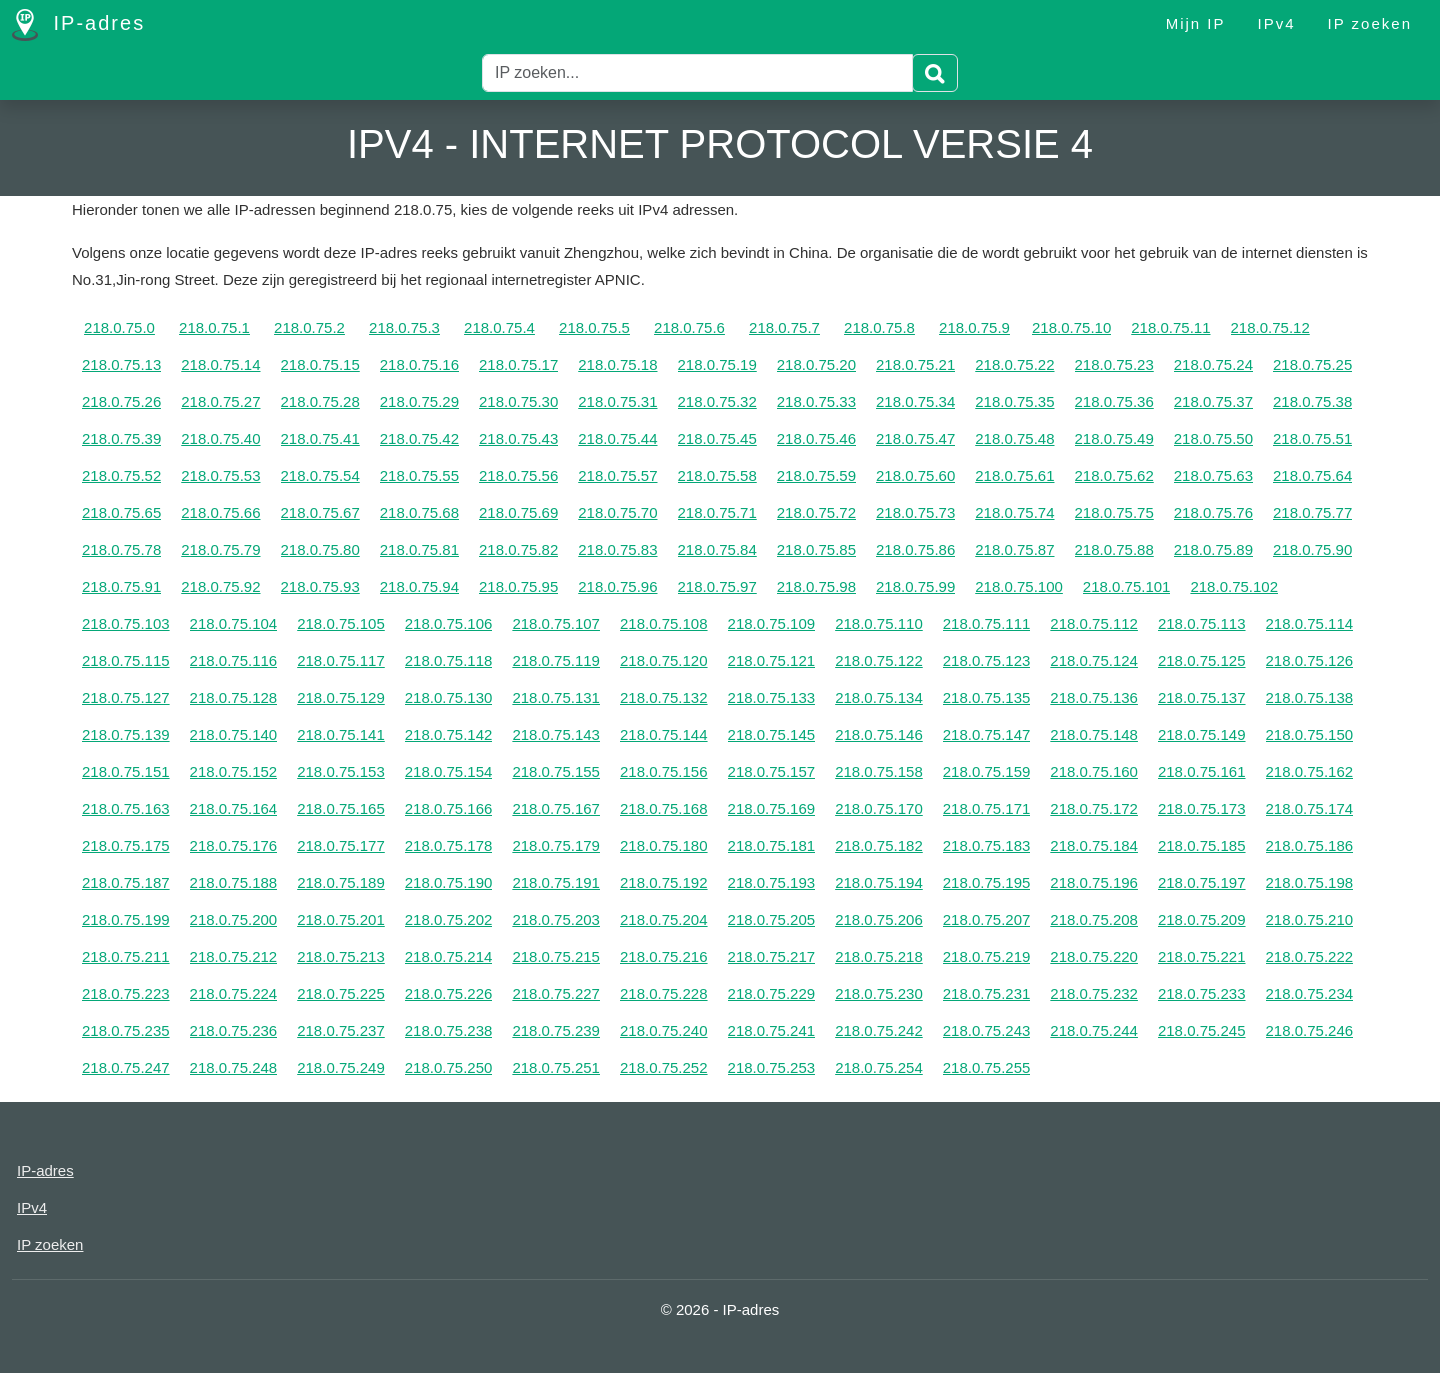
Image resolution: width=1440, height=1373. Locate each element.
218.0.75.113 (1202, 623)
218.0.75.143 (556, 734)
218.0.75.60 (915, 475)
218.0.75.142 (449, 734)
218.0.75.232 (1094, 993)
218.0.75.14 (220, 364)
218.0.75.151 (126, 771)
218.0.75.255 (987, 1067)
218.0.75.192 (664, 882)
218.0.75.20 (816, 364)
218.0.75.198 (1310, 882)
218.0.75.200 (234, 919)
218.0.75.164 (234, 808)
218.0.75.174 (1310, 808)
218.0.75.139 (126, 734)
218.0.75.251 (556, 1067)
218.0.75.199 (126, 919)
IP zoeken (1370, 23)
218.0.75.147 (987, 734)
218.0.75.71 (717, 512)
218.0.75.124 (1094, 660)
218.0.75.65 (121, 512)
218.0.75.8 (879, 327)
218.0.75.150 (1310, 734)
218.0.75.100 (1019, 586)
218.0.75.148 (1094, 734)
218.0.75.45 (717, 438)
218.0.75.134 (879, 697)
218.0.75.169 (772, 808)
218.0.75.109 (772, 623)
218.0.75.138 (1310, 697)
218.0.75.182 (879, 845)
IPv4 (1277, 23)
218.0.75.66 (220, 512)
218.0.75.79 (220, 549)
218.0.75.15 (320, 364)
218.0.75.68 (419, 512)
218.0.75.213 (341, 956)
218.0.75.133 (772, 697)
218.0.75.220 (1094, 956)
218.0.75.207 (987, 919)
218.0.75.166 (449, 808)
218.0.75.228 (664, 993)
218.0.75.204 (664, 919)
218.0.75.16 (419, 364)
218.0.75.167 (556, 808)
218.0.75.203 (556, 919)
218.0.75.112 (1094, 623)
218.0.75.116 (234, 660)
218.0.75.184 (1094, 845)
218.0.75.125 (1202, 660)
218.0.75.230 (879, 993)
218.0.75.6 (689, 327)
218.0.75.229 (772, 993)
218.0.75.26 (121, 401)
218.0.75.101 (1127, 586)
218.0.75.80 (320, 549)
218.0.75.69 (518, 512)
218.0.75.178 (449, 845)
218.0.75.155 (556, 771)
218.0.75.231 (987, 993)
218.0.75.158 (879, 771)
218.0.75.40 (220, 438)
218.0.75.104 (234, 623)
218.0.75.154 (449, 771)
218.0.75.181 (772, 845)
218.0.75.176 (234, 845)
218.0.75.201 (341, 919)
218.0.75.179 (556, 845)
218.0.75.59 (816, 475)
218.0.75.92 (220, 586)
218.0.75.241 (772, 1030)
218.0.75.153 (341, 771)
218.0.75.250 (449, 1067)
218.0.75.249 (341, 1067)
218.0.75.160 (1094, 771)
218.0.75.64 (1312, 475)
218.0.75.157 (772, 771)
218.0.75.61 (1014, 475)
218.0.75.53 (220, 475)
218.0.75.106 (449, 623)
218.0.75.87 (1014, 549)
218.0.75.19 (717, 364)
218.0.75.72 (816, 512)
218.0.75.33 (816, 401)
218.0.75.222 (1310, 956)
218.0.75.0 (119, 327)
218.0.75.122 (879, 660)
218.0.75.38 (1312, 401)
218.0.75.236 (234, 1030)
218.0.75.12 (1270, 327)
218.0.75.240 (664, 1030)
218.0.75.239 (556, 1030)
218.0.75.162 (1310, 771)
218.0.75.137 (1202, 697)
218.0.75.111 (987, 623)
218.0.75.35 (1014, 401)
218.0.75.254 (879, 1067)
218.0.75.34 (915, 401)
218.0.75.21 (915, 364)
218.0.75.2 (309, 327)
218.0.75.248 (234, 1067)
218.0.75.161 (1202, 771)
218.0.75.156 (664, 771)
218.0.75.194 (879, 882)
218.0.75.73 (915, 512)
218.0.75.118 (449, 660)
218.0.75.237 (341, 1030)
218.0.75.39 (121, 438)
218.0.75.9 (974, 327)
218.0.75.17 (518, 364)
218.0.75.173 (1202, 808)
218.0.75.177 (341, 845)
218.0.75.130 (449, 697)
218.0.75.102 (1234, 586)
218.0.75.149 (1202, 734)
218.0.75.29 (419, 401)
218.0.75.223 (126, 993)
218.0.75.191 (556, 882)
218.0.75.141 (341, 734)
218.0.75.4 (499, 327)
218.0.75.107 (556, 623)
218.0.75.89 (1213, 549)
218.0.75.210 (1310, 919)
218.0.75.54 (320, 475)
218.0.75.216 (664, 956)
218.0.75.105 (341, 623)
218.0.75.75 (1114, 512)
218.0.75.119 (556, 660)
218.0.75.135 (987, 697)
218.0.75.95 (518, 586)
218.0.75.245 (1202, 1030)
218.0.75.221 (1202, 956)
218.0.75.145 (772, 734)
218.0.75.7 (784, 327)
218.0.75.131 (556, 697)
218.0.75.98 (816, 586)
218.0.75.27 (220, 401)
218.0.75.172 (1094, 808)
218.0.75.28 (320, 401)
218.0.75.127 (126, 697)
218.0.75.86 (915, 549)
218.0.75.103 (126, 623)
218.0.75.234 (1310, 993)
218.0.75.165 (341, 808)
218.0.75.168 (664, 808)
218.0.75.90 (1312, 549)
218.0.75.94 (419, 586)
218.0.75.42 (419, 438)
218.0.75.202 (449, 919)
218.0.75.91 (121, 586)
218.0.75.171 (987, 808)
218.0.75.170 (879, 808)
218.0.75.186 (1310, 845)
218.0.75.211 (126, 956)
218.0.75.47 (915, 438)
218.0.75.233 (1202, 993)
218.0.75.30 (518, 401)
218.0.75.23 (1114, 364)
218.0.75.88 (1114, 549)
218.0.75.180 (664, 845)
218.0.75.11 (1170, 327)
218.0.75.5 (594, 327)
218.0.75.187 (126, 882)
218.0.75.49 (1114, 438)
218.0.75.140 (234, 734)
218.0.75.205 (772, 919)
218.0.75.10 (1071, 327)
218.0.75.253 (772, 1067)
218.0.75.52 (121, 475)
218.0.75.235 (126, 1030)
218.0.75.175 (126, 845)
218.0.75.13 (121, 364)
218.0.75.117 (341, 660)
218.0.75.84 (717, 549)
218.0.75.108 (664, 623)
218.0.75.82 (518, 549)
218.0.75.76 (1213, 512)
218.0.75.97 (717, 586)
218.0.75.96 (617, 586)
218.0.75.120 (664, 660)
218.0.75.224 (234, 993)
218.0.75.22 (1014, 364)
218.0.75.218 (879, 956)
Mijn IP (1196, 23)
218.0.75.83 (617, 549)
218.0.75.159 (987, 771)
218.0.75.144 (664, 734)
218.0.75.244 (1094, 1030)
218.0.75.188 (234, 882)
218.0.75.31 (617, 401)
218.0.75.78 (121, 549)
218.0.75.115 (126, 660)
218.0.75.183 (987, 845)
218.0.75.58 (717, 475)
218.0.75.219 (987, 956)
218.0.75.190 (449, 882)
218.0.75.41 (320, 438)
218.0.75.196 (1094, 882)
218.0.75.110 (879, 623)
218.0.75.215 (556, 956)
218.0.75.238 (449, 1030)
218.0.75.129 (341, 697)
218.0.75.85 (816, 549)
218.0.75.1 (214, 327)
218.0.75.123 (987, 660)
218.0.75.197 (1202, 882)
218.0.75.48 (1014, 438)
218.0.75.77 (1312, 512)
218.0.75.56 (518, 475)
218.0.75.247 (126, 1067)
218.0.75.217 (772, 956)
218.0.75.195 (987, 882)
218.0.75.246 (1310, 1030)
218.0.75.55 (419, 475)
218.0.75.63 (1213, 475)
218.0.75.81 (419, 549)
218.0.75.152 (234, 771)
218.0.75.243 (987, 1030)
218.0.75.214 (449, 956)
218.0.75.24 (1213, 364)
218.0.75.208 (1094, 919)
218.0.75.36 (1114, 401)
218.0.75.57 (617, 475)
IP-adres (78, 25)
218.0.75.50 (1213, 438)
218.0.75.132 (664, 697)
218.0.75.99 (915, 586)
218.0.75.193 (772, 882)
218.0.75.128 (234, 697)
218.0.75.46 (816, 438)
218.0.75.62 (1114, 475)
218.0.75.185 (1202, 845)
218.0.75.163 (126, 808)
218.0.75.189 (341, 882)
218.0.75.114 (1310, 623)
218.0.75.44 (617, 438)
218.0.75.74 (1014, 512)
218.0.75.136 (1094, 697)
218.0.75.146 (879, 734)
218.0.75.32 (717, 401)
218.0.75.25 (1312, 364)
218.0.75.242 (879, 1030)
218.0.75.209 (1202, 919)
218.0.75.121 (772, 660)
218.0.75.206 (879, 919)
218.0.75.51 (1312, 438)
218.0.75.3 (404, 327)
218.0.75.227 (556, 993)
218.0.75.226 (449, 993)
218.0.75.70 (617, 512)
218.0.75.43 (518, 438)
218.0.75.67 (320, 512)
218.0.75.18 (617, 364)
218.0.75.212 (234, 956)
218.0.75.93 (320, 586)
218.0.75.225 (341, 993)
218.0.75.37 (1213, 401)
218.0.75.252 (664, 1067)
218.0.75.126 (1310, 660)
